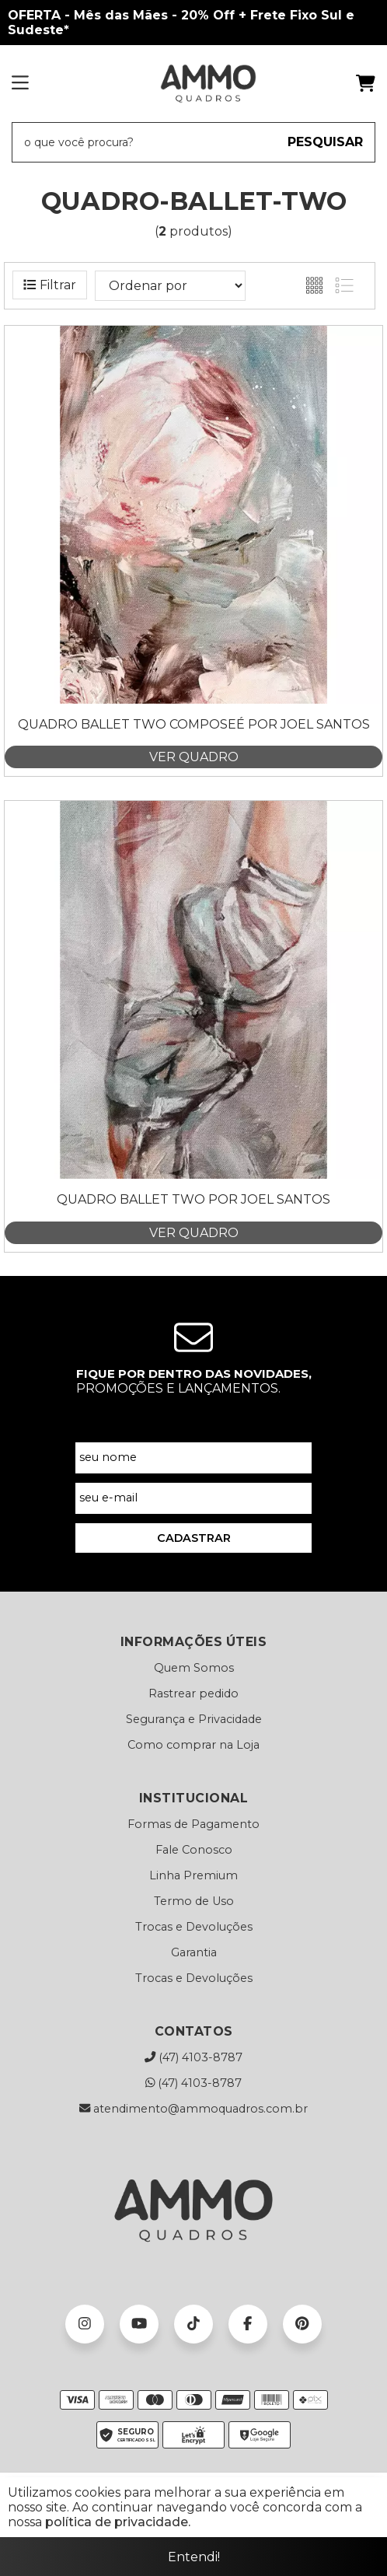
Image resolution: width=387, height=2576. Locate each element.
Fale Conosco (193, 1850)
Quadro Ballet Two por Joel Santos (193, 1199)
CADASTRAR (194, 1538)
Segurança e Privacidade (194, 1719)
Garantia (194, 1952)
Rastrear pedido (193, 1693)
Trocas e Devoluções (194, 1927)
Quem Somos (194, 1668)
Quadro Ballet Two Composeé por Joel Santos (194, 724)
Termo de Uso (194, 1901)
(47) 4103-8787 (193, 2057)
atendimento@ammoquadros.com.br (193, 2109)
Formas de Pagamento (193, 1824)
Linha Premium (193, 1875)
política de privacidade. (117, 2522)
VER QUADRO (194, 757)
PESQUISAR (325, 142)
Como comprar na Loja (193, 1745)
